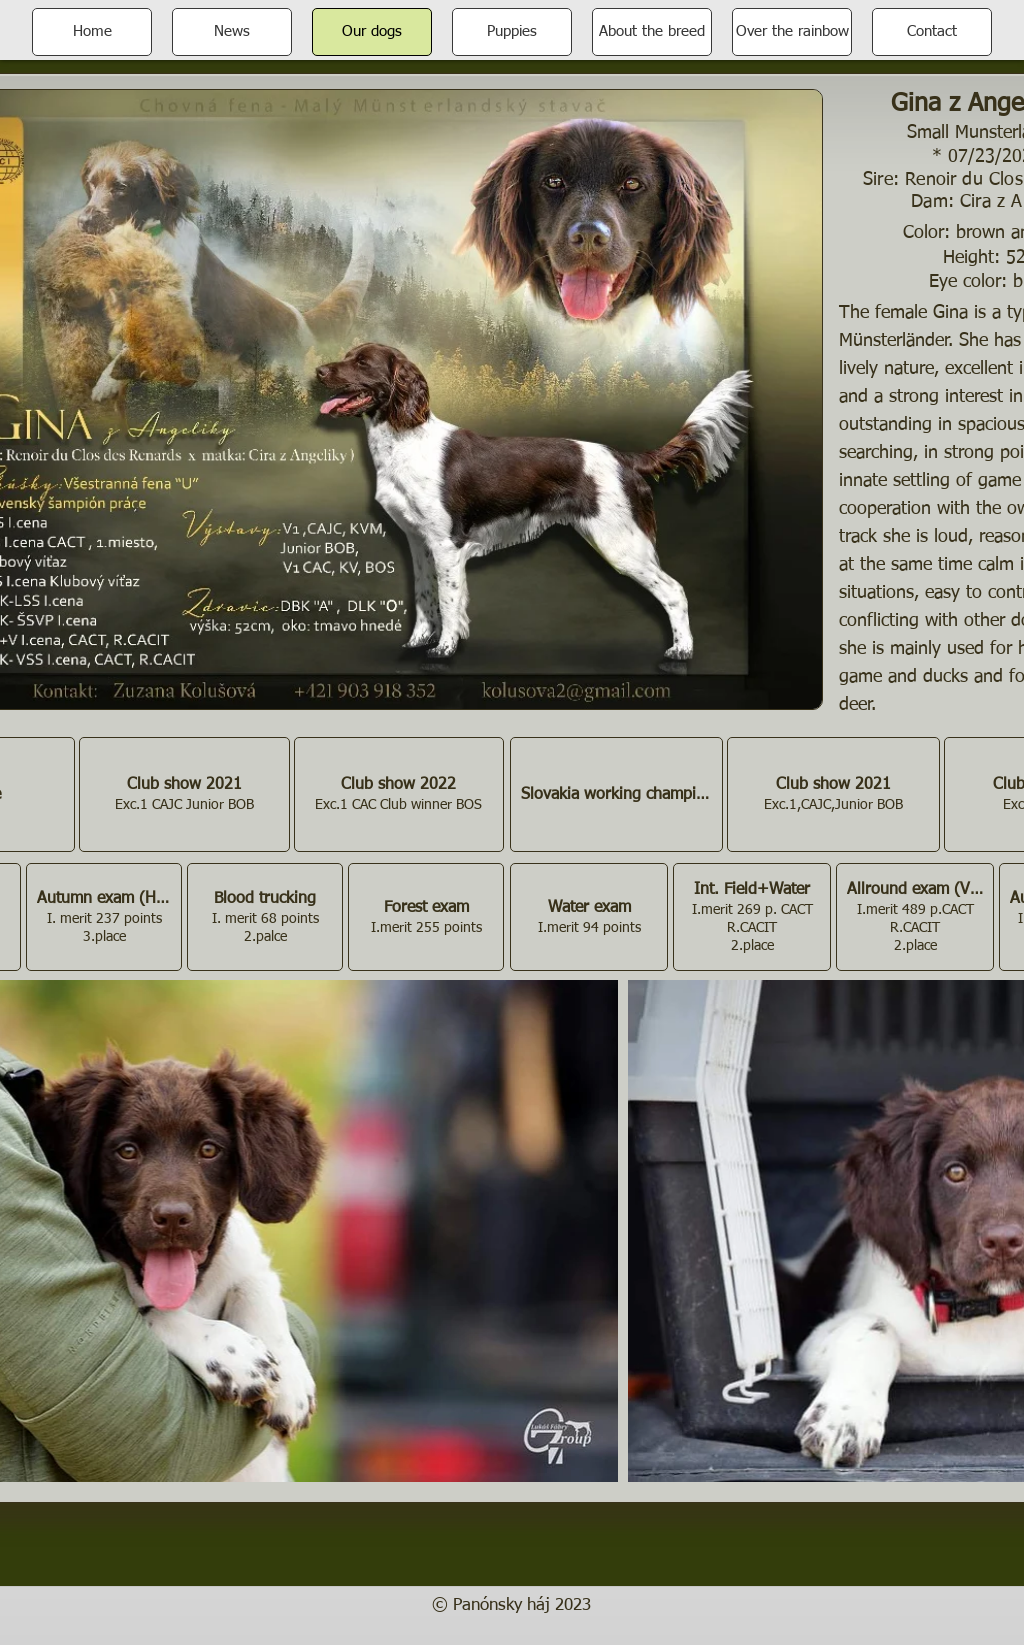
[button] (184, 794)
